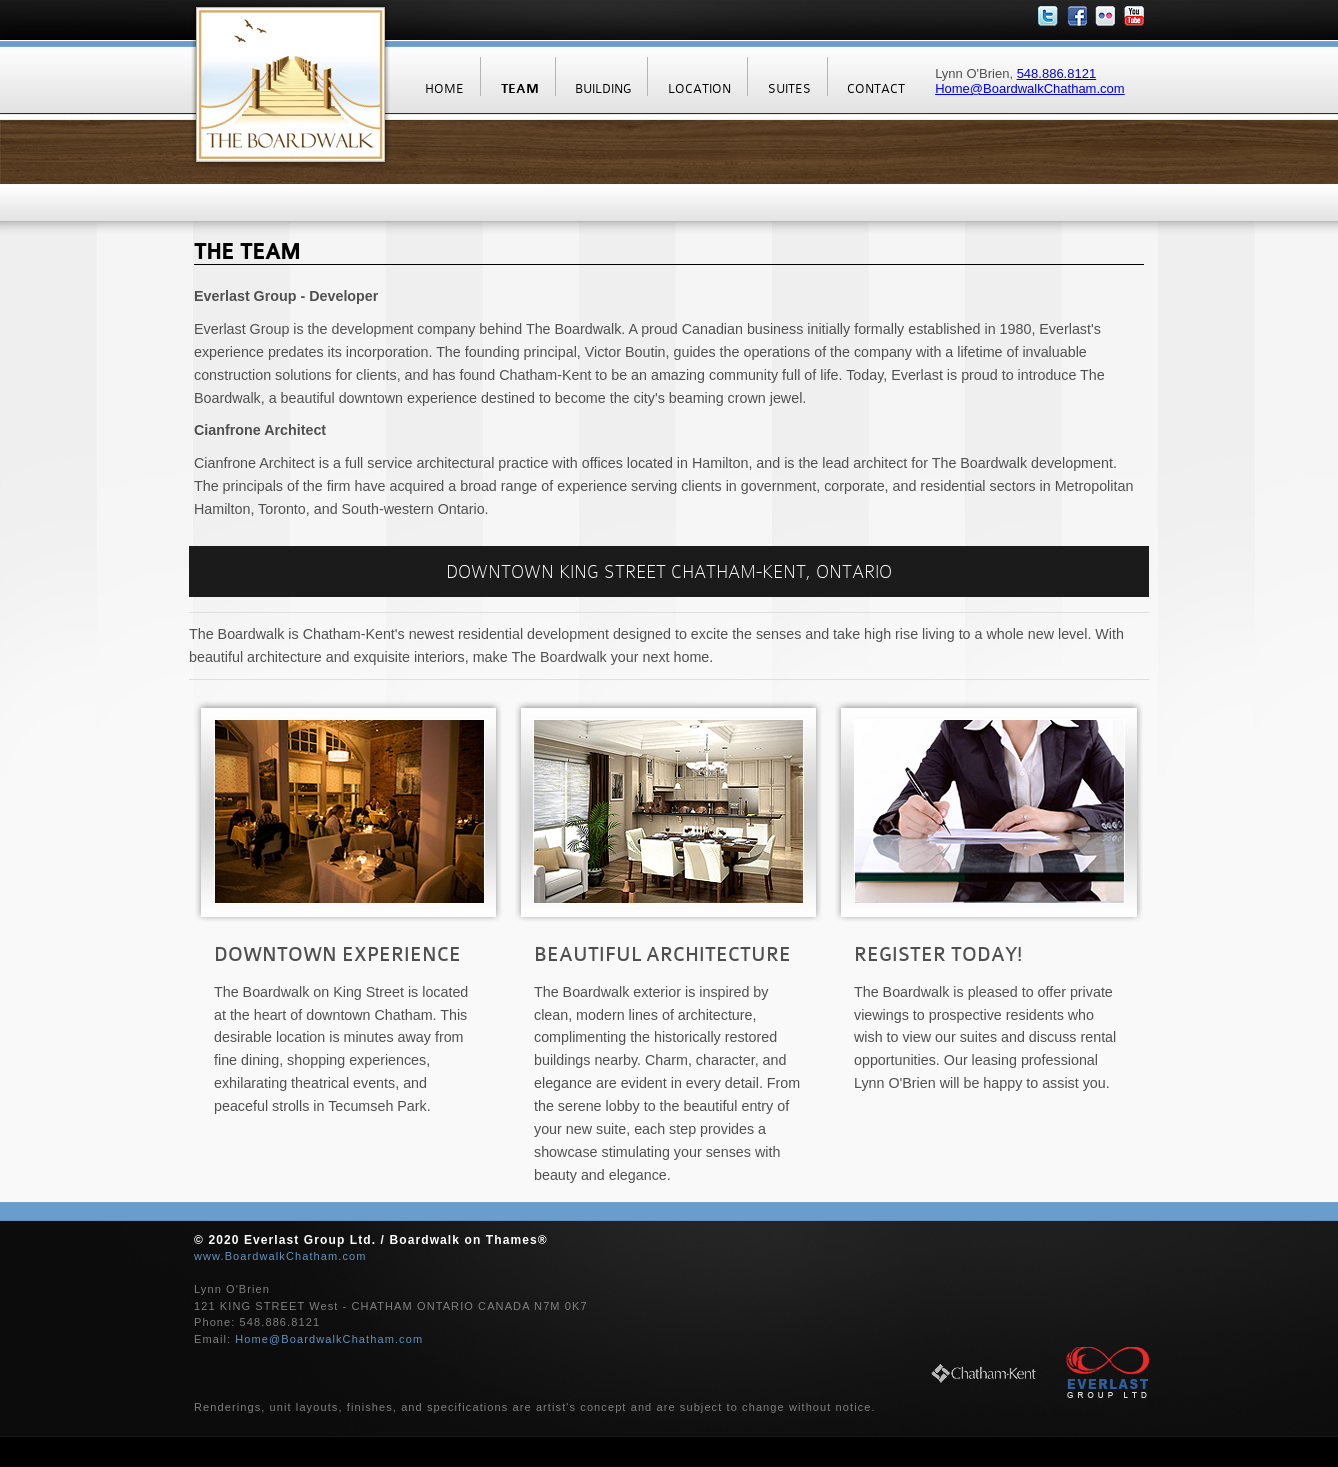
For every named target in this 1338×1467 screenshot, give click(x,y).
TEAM (520, 88)
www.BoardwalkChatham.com (280, 1256)
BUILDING (603, 88)
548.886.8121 (1057, 73)
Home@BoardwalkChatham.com (1030, 88)
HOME (444, 88)
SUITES (789, 88)
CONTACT (876, 88)
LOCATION (699, 88)
